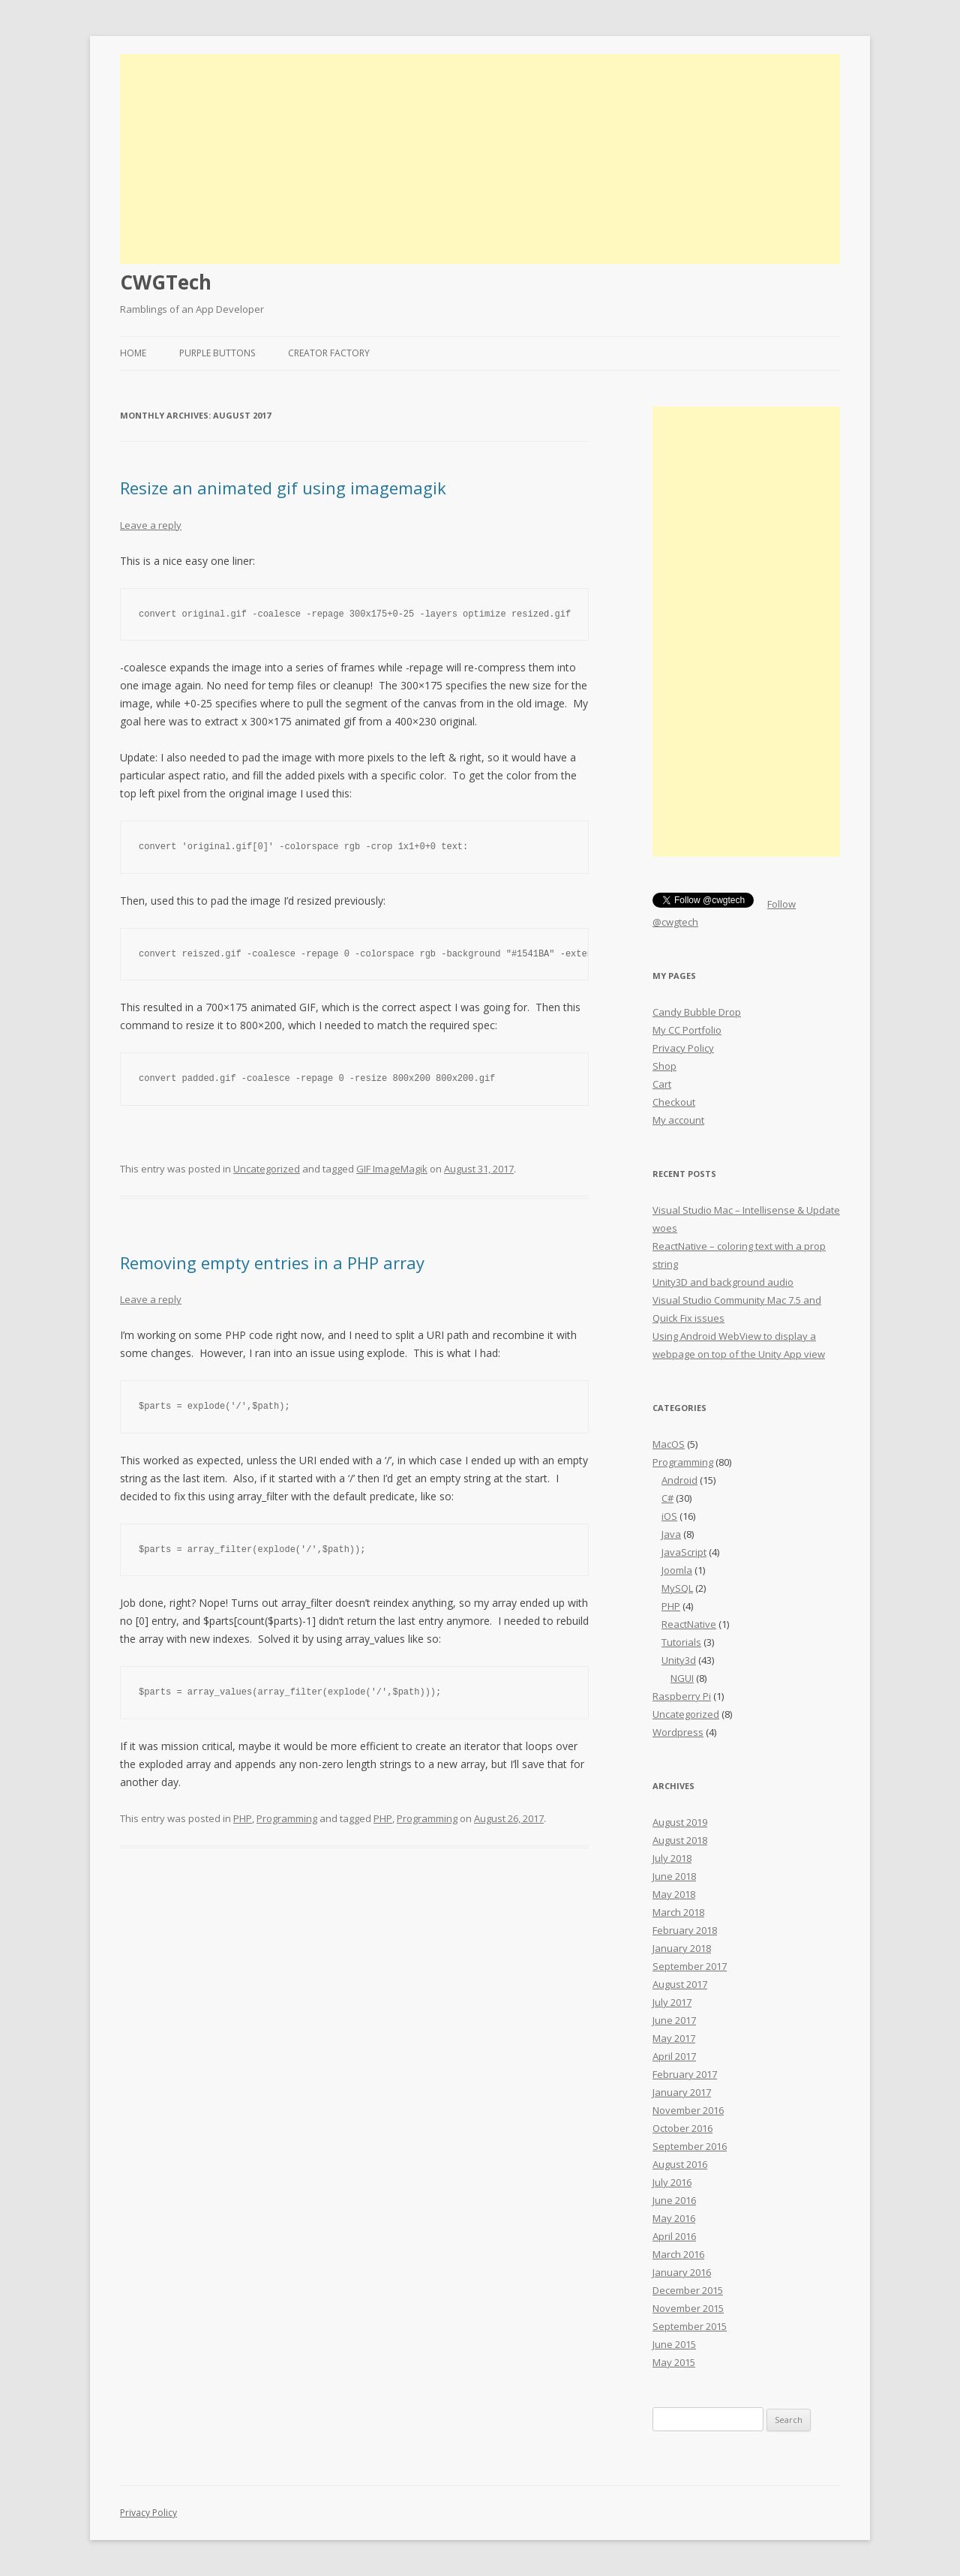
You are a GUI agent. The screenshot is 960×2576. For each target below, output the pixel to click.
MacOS (668, 1444)
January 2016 (681, 2272)
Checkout (673, 1102)
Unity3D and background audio (723, 1282)
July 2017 (672, 2002)
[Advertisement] (480, 159)
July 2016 (672, 2182)
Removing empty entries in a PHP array (272, 1262)
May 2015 (673, 2362)
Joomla (677, 1570)
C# (668, 1498)
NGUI (682, 1678)
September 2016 (689, 2146)
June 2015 (674, 2344)
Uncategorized (266, 1168)
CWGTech (166, 282)
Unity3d (679, 1660)
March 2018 (678, 1912)
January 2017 (681, 2092)
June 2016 (674, 2200)
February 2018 (684, 1930)
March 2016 (678, 2254)
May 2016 (673, 2218)
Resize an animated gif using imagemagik (283, 487)
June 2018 (674, 1876)
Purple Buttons (217, 353)
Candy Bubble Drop (696, 1012)
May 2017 (673, 2038)
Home (133, 353)
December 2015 (687, 2290)
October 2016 (682, 2128)
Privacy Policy (683, 1048)
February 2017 (684, 2074)
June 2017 (674, 2020)
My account (678, 1120)
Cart (661, 1084)
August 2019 (679, 1822)
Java (671, 1534)
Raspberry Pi (681, 1696)
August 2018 (679, 1840)
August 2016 (679, 2164)
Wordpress (678, 1732)
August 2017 (679, 1984)
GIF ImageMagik (392, 1168)
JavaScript (684, 1552)
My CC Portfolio (687, 1030)
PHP (242, 1818)
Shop (664, 1066)
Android (680, 1480)
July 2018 (672, 1858)
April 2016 (674, 2236)
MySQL (677, 1588)
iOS (669, 1516)
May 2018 (673, 1894)
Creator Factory (329, 353)
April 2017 (674, 2056)
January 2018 (681, 1948)
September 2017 (689, 1966)
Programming (286, 1818)
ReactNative (689, 1624)
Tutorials (681, 1642)
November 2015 (688, 2308)
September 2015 (689, 2326)
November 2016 (688, 2110)
